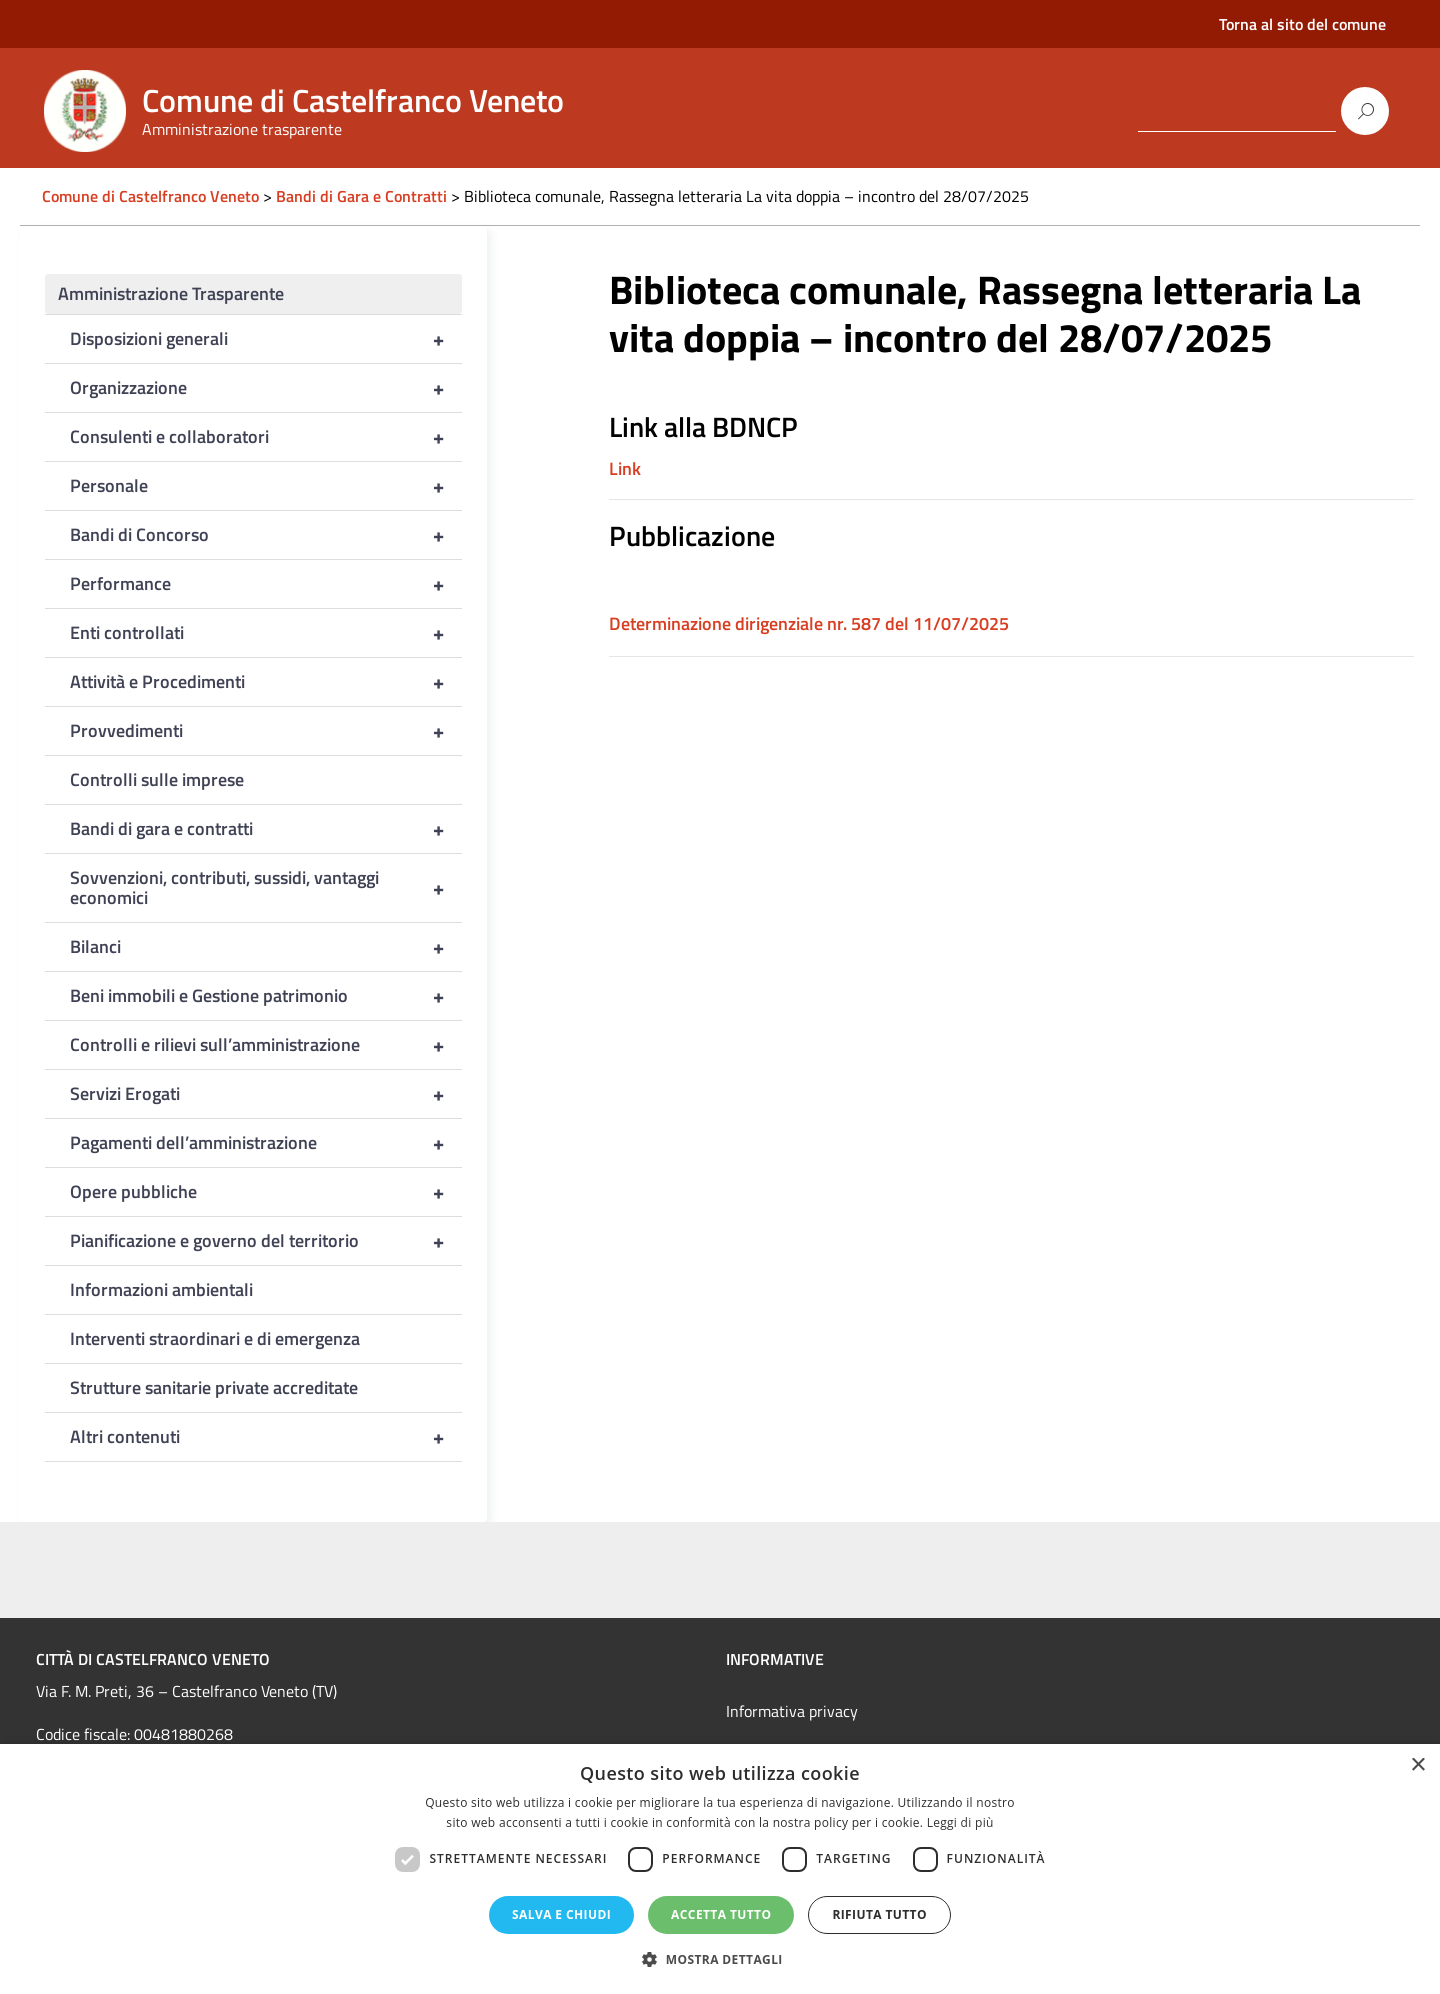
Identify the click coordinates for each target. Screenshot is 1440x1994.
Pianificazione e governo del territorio (266, 1241)
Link (625, 468)
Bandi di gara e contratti (266, 829)
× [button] (1417, 1765)
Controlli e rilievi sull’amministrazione (266, 1045)
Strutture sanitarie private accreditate (214, 1387)
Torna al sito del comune (1302, 24)
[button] (720, 1959)
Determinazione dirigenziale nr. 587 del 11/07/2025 (809, 623)
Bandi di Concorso (266, 535)
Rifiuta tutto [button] (879, 1914)
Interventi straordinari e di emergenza (215, 1338)
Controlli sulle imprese (157, 779)
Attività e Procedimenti (266, 682)
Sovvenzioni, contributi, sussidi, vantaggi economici (266, 888)
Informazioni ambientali (161, 1289)
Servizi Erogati (266, 1094)
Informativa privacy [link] (792, 1711)
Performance (266, 584)
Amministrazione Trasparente (171, 293)
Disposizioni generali (266, 339)
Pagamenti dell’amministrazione (266, 1143)
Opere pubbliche (266, 1192)
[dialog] (720, 1869)
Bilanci (266, 947)
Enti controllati (266, 633)
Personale (266, 486)
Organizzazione (266, 388)
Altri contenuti (266, 1437)
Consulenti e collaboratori (266, 437)
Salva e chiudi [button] (561, 1914)
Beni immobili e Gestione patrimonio (266, 996)
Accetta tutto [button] (721, 1914)
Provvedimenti (266, 731)
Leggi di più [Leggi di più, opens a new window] (960, 1822)
